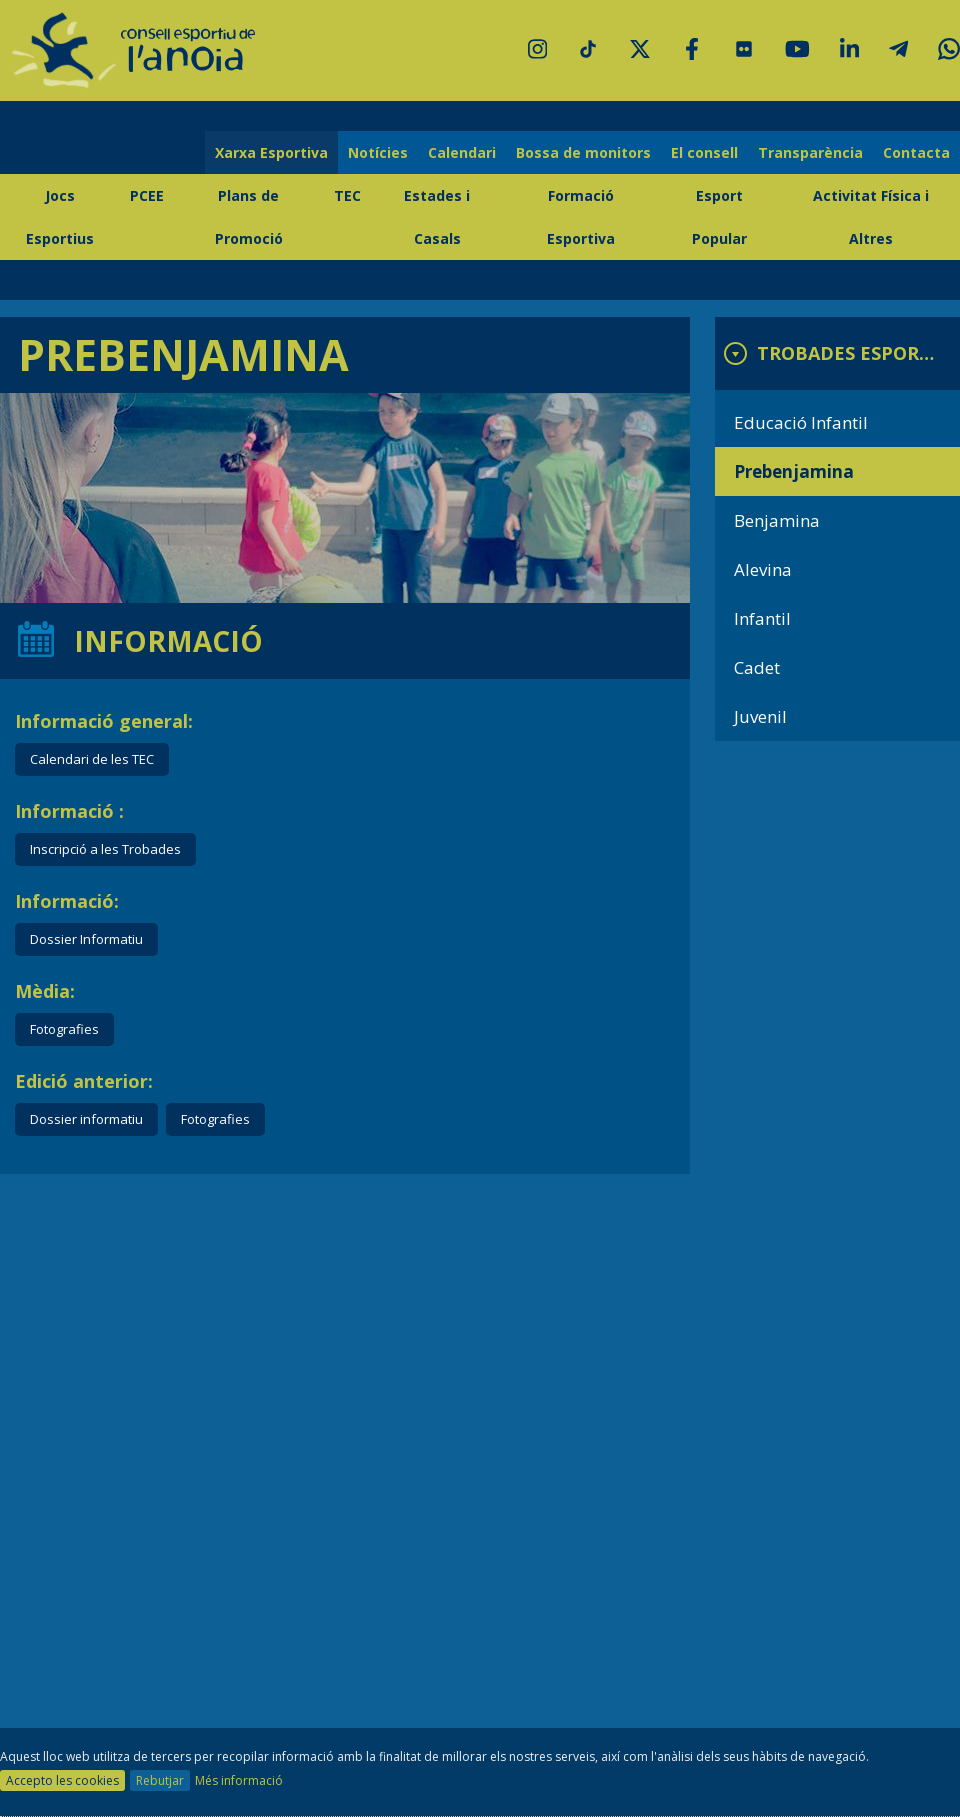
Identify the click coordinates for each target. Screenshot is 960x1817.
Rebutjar (160, 1780)
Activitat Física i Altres (871, 217)
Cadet (757, 667)
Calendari (462, 152)
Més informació (239, 1780)
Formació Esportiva (581, 217)
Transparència (810, 152)
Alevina (763, 569)
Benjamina (777, 520)
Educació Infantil (801, 422)
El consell (704, 152)
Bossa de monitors (583, 152)
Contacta (916, 152)
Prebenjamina (794, 471)
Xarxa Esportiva (271, 152)
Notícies (378, 152)
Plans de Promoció (249, 217)
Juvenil (760, 716)
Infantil (762, 618)
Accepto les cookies (62, 1780)
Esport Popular (719, 217)
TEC (347, 195)
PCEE (147, 195)
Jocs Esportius (60, 217)
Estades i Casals (437, 217)
